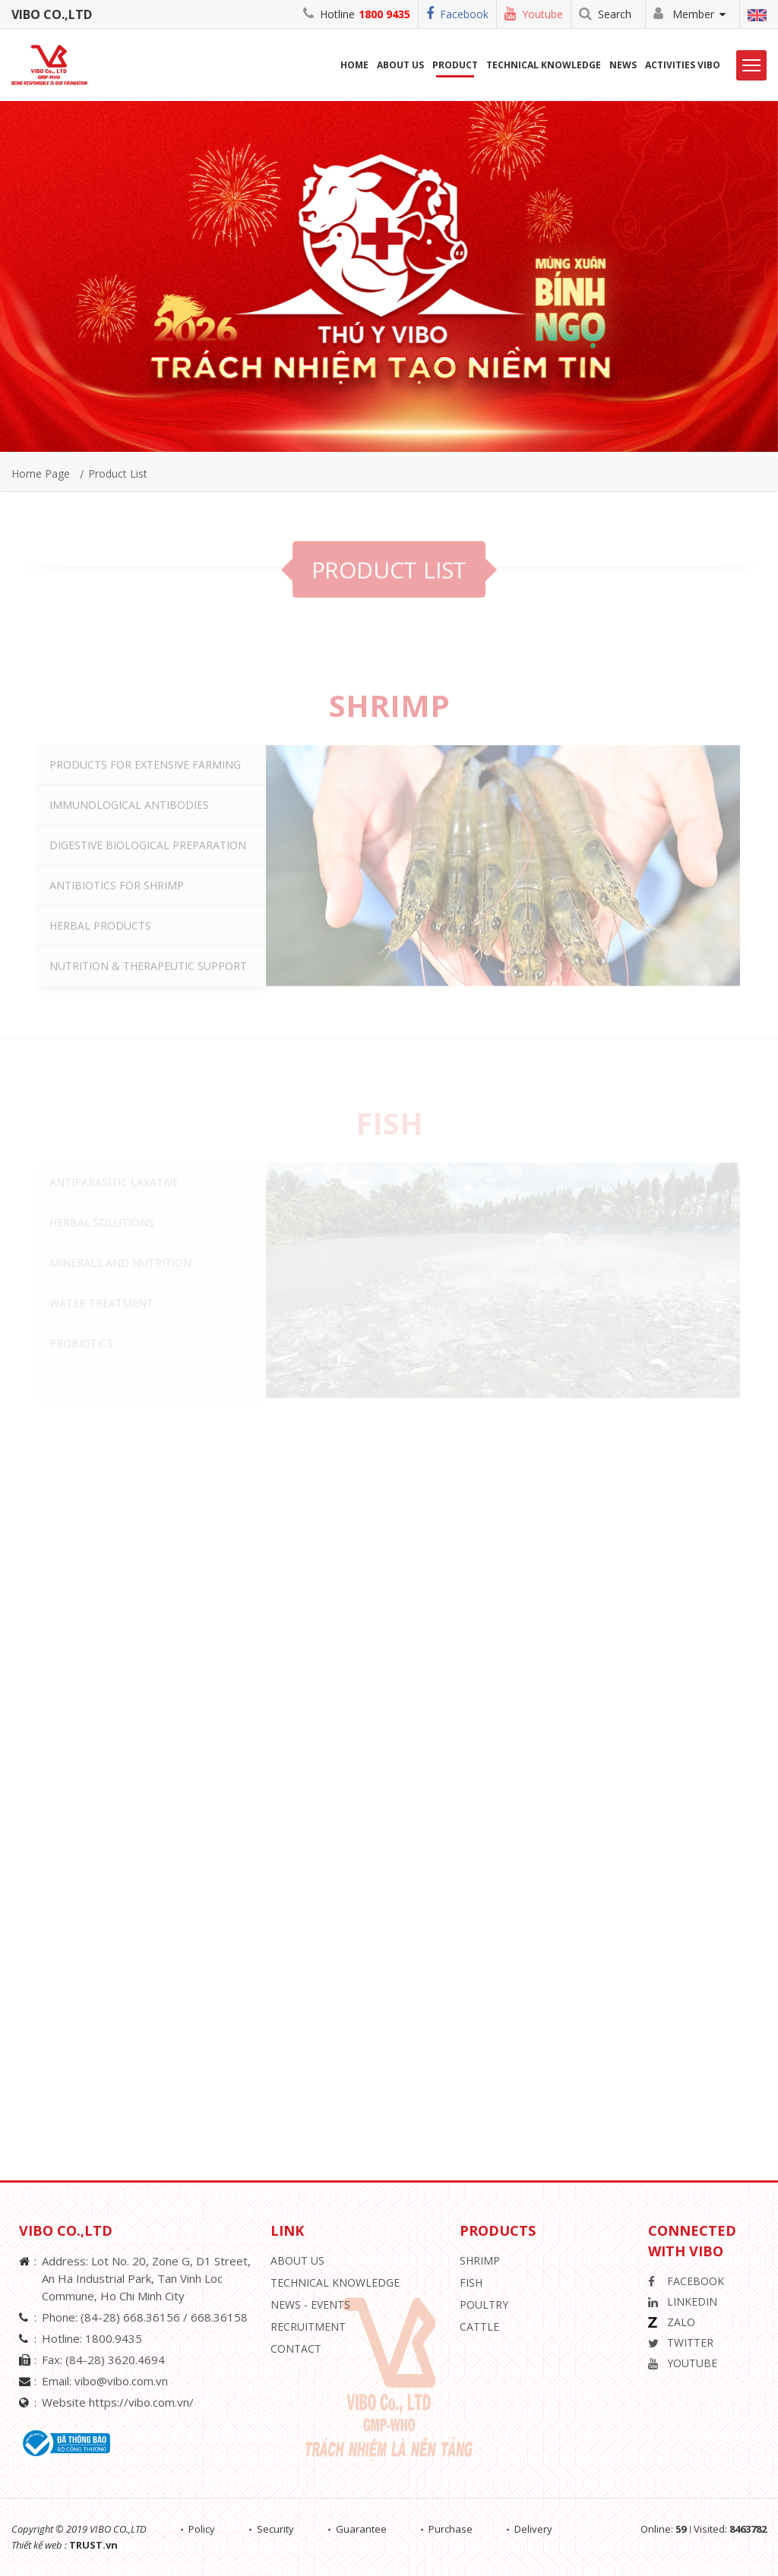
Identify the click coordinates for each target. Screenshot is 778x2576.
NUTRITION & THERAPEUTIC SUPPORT (148, 1014)
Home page (40, 473)
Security (275, 2529)
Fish (471, 2282)
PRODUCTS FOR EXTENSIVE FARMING (145, 813)
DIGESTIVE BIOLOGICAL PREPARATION (147, 893)
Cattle (479, 2326)
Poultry (484, 2304)
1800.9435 (113, 2338)
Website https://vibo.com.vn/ (118, 2402)
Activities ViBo (682, 64)
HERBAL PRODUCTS (100, 974)
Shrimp (480, 2260)
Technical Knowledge (543, 64)
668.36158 (219, 2317)
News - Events (310, 2304)
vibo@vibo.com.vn (121, 2380)
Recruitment (308, 2326)
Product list (117, 473)
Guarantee (361, 2529)
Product (455, 64)
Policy (201, 2529)
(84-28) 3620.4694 (115, 2359)
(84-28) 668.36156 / (136, 2317)
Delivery (533, 2529)
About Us (297, 2260)
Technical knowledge (335, 2282)
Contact (295, 2348)
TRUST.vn (93, 2545)
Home (354, 64)
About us (400, 64)
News (623, 64)
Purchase (451, 2529)
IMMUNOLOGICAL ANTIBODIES (129, 853)
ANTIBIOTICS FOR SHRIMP (116, 934)
